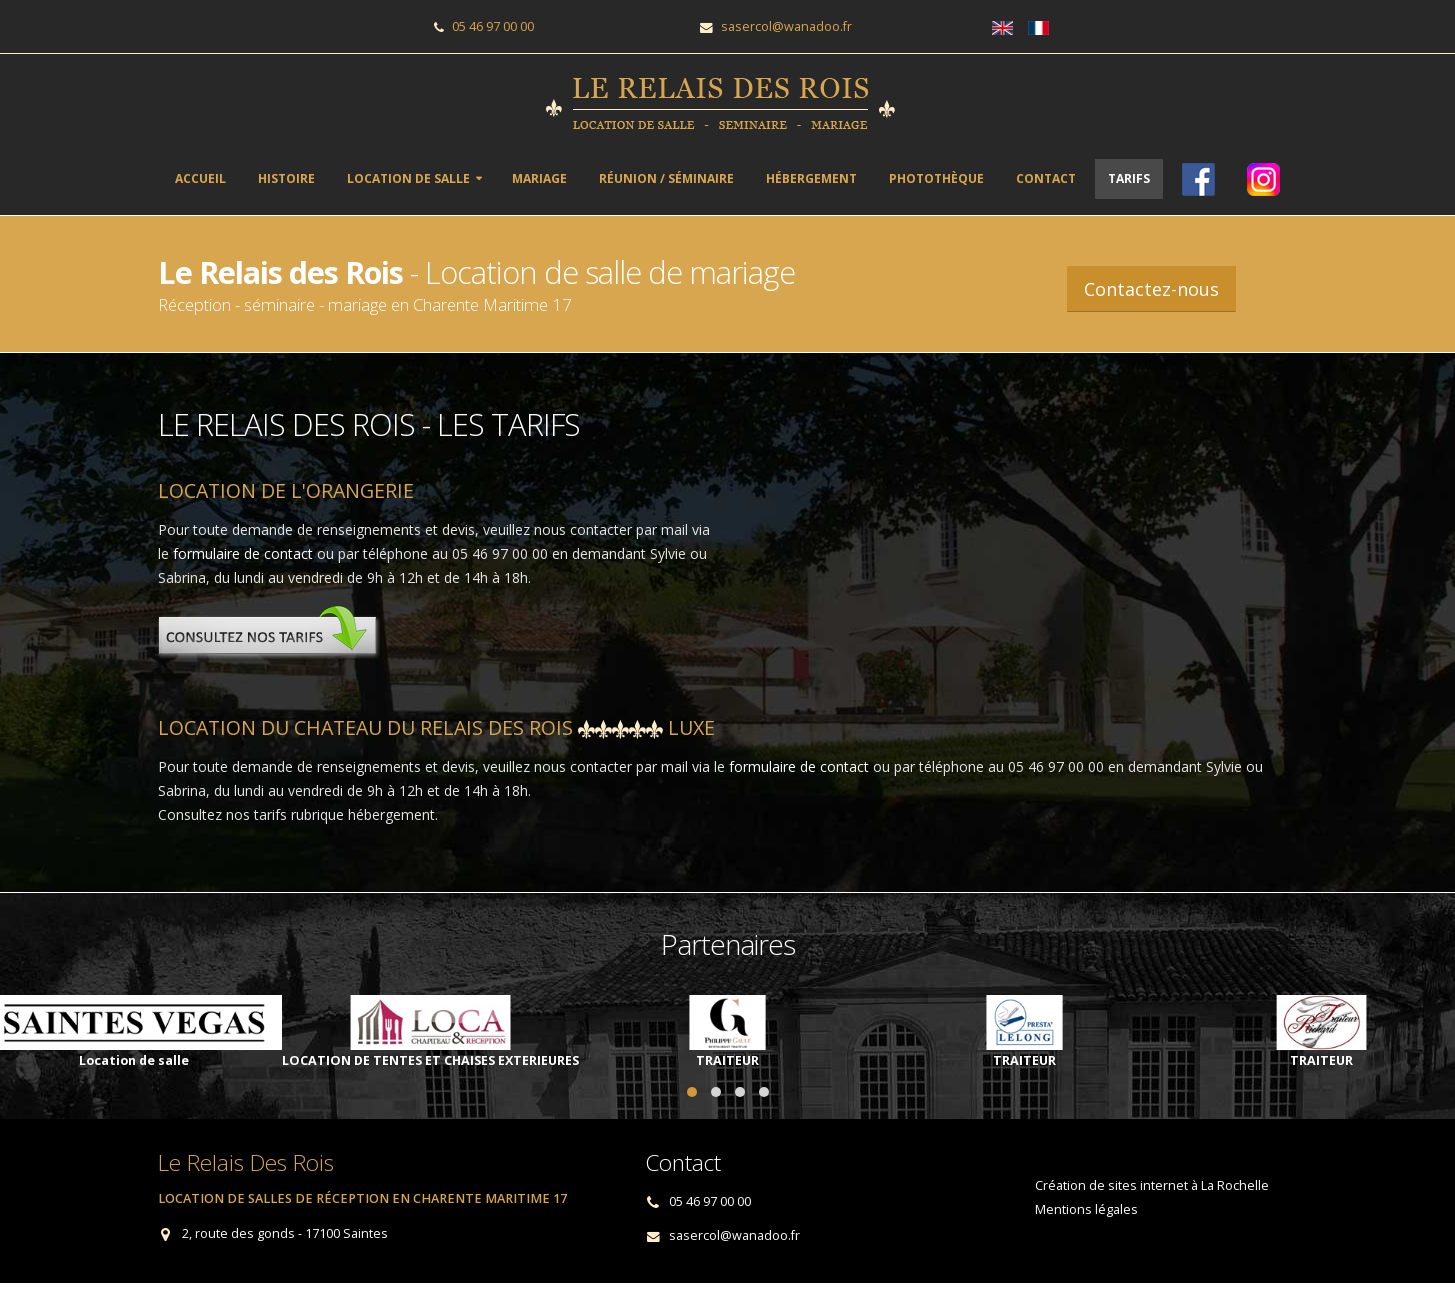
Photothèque (936, 178)
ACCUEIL (200, 178)
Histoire (286, 178)
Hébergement (811, 178)
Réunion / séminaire (666, 178)
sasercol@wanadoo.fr (786, 26)
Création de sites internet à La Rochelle (1152, 1185)
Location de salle (408, 178)
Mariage (539, 178)
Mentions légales (1086, 1209)
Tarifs (1129, 178)
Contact (1046, 178)
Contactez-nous (1151, 289)
